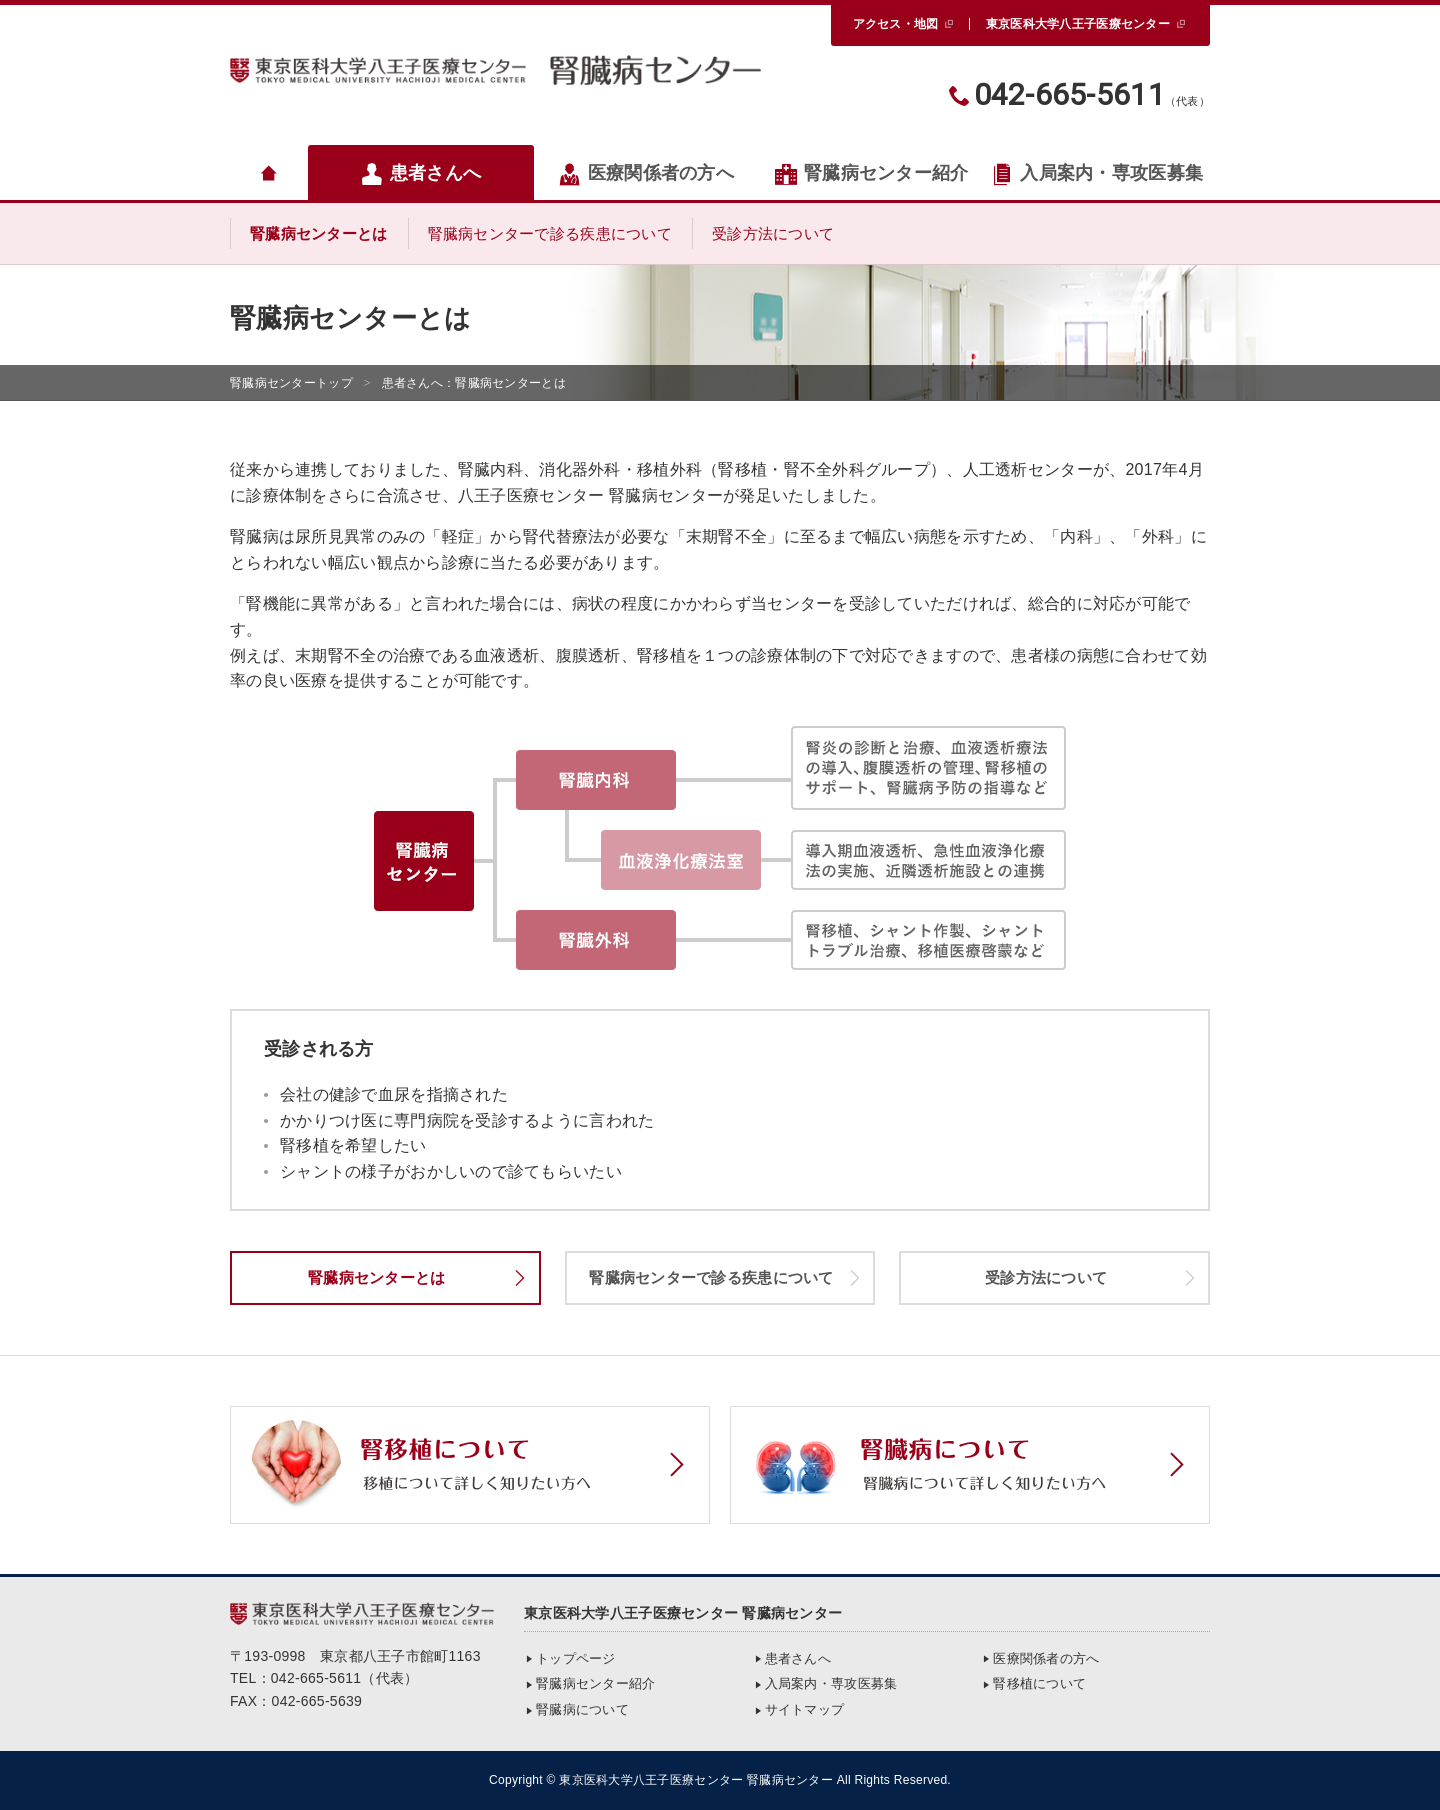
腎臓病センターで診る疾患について (550, 233)
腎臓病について (582, 1709)
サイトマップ (805, 1709)
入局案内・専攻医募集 (1097, 174)
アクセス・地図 (896, 24)
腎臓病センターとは (319, 233)
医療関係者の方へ (646, 174)
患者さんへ (421, 174)
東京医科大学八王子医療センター (1078, 24)
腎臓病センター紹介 (871, 174)
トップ (291, 383)
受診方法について (773, 233)
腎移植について (1039, 1683)
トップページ (576, 1658)
